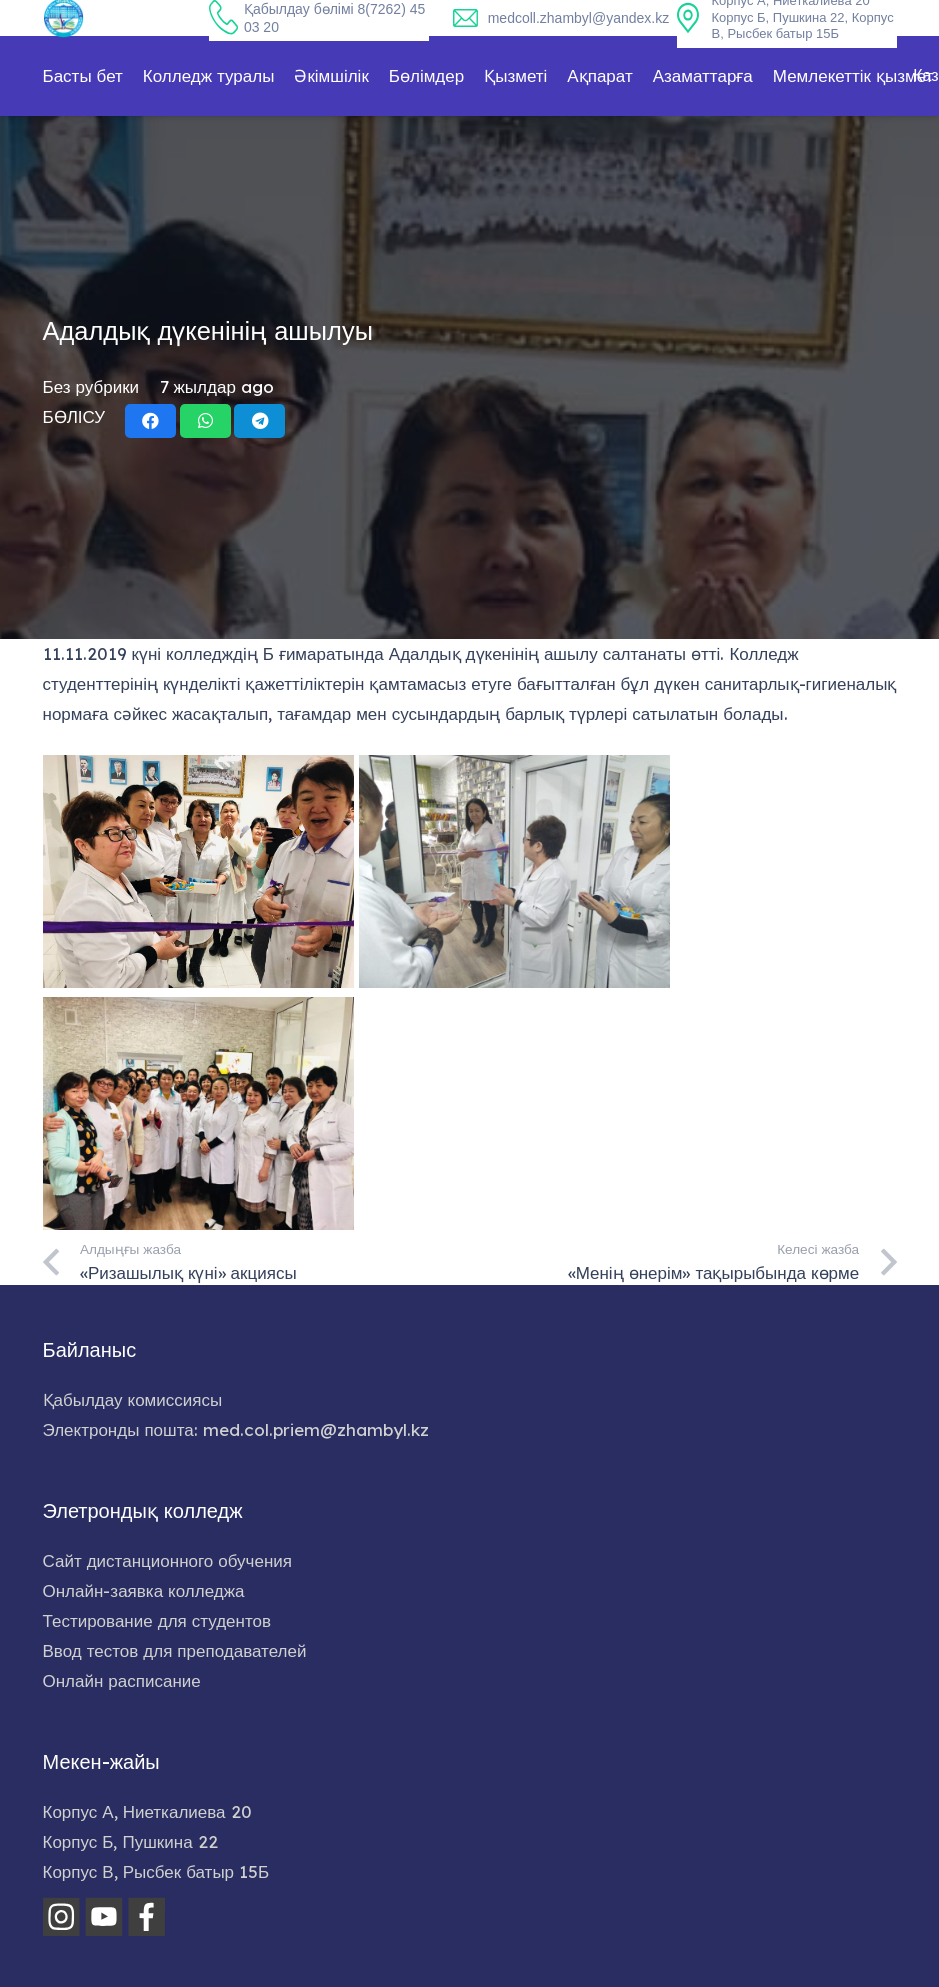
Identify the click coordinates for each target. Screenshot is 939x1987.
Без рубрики (91, 386)
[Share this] (150, 421)
